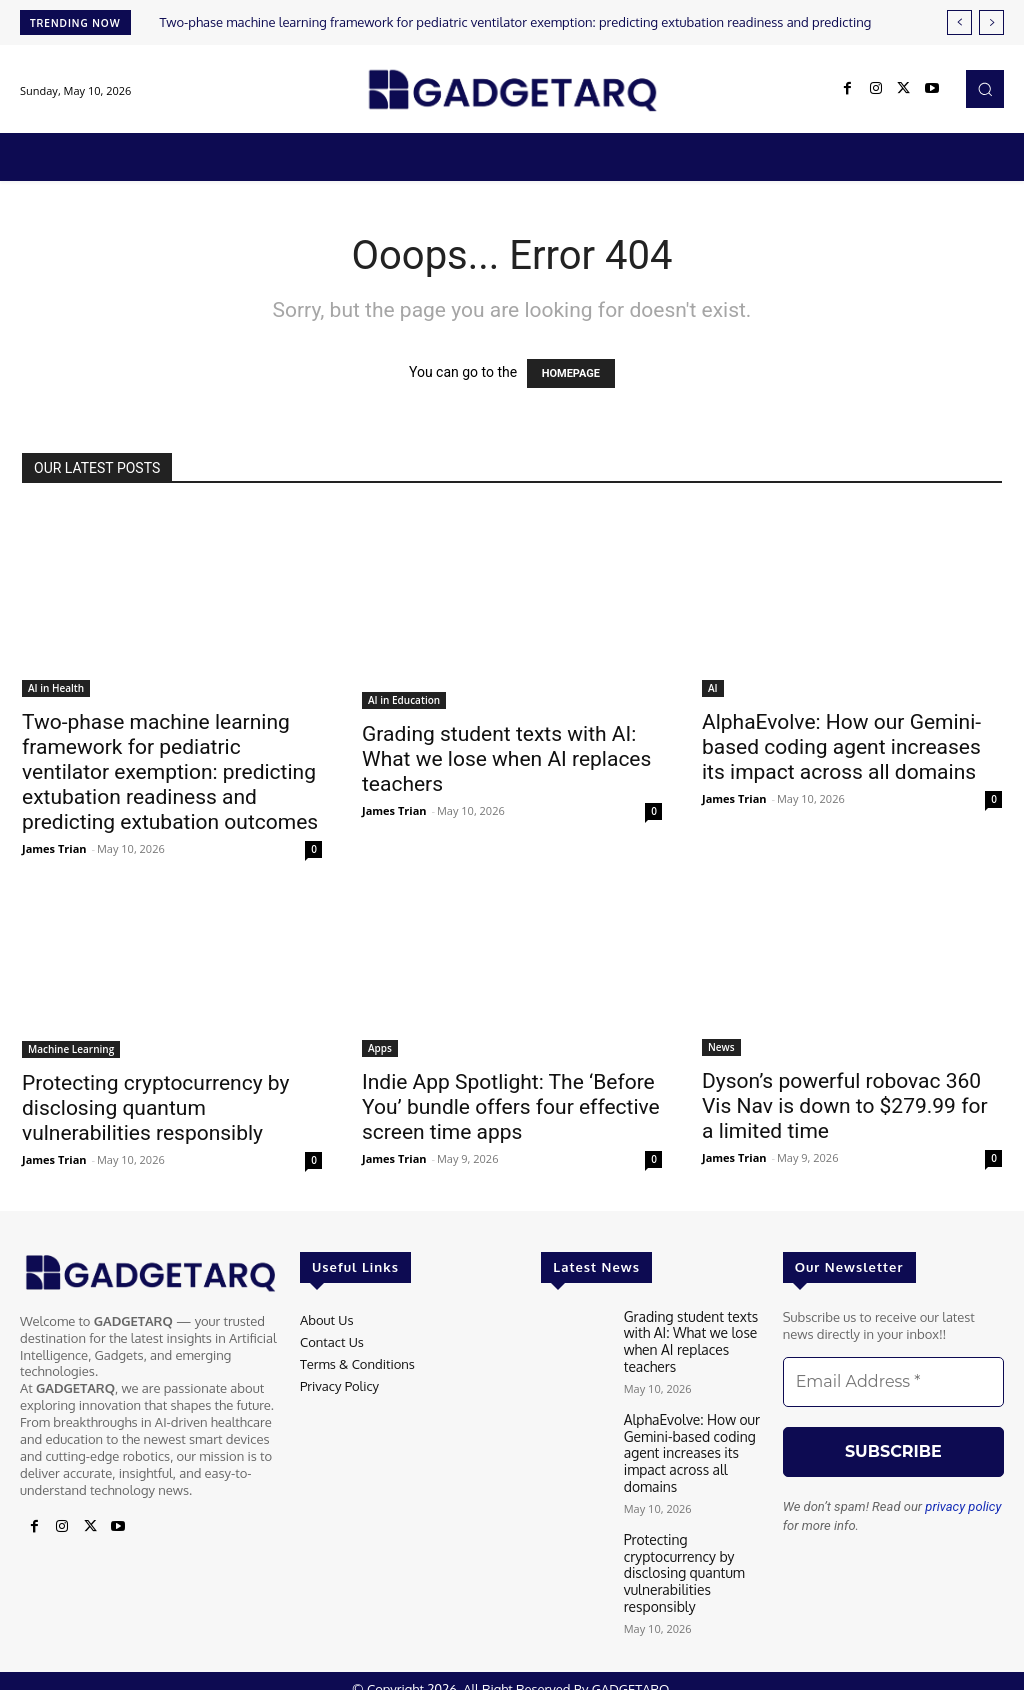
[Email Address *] (893, 1382)
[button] (985, 89)
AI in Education (404, 700)
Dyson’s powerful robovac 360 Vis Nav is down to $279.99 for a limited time (845, 1106)
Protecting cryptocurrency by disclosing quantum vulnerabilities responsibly (155, 1108)
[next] (991, 22)
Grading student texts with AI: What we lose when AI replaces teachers (506, 759)
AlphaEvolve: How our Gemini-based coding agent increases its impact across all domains (841, 747)
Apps (380, 1048)
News (721, 1047)
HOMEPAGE (571, 373)
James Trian (54, 848)
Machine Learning (71, 1049)
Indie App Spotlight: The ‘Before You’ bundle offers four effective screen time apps (511, 1107)
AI (713, 688)
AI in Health (56, 688)
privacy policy (963, 1506)
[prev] (959, 22)
